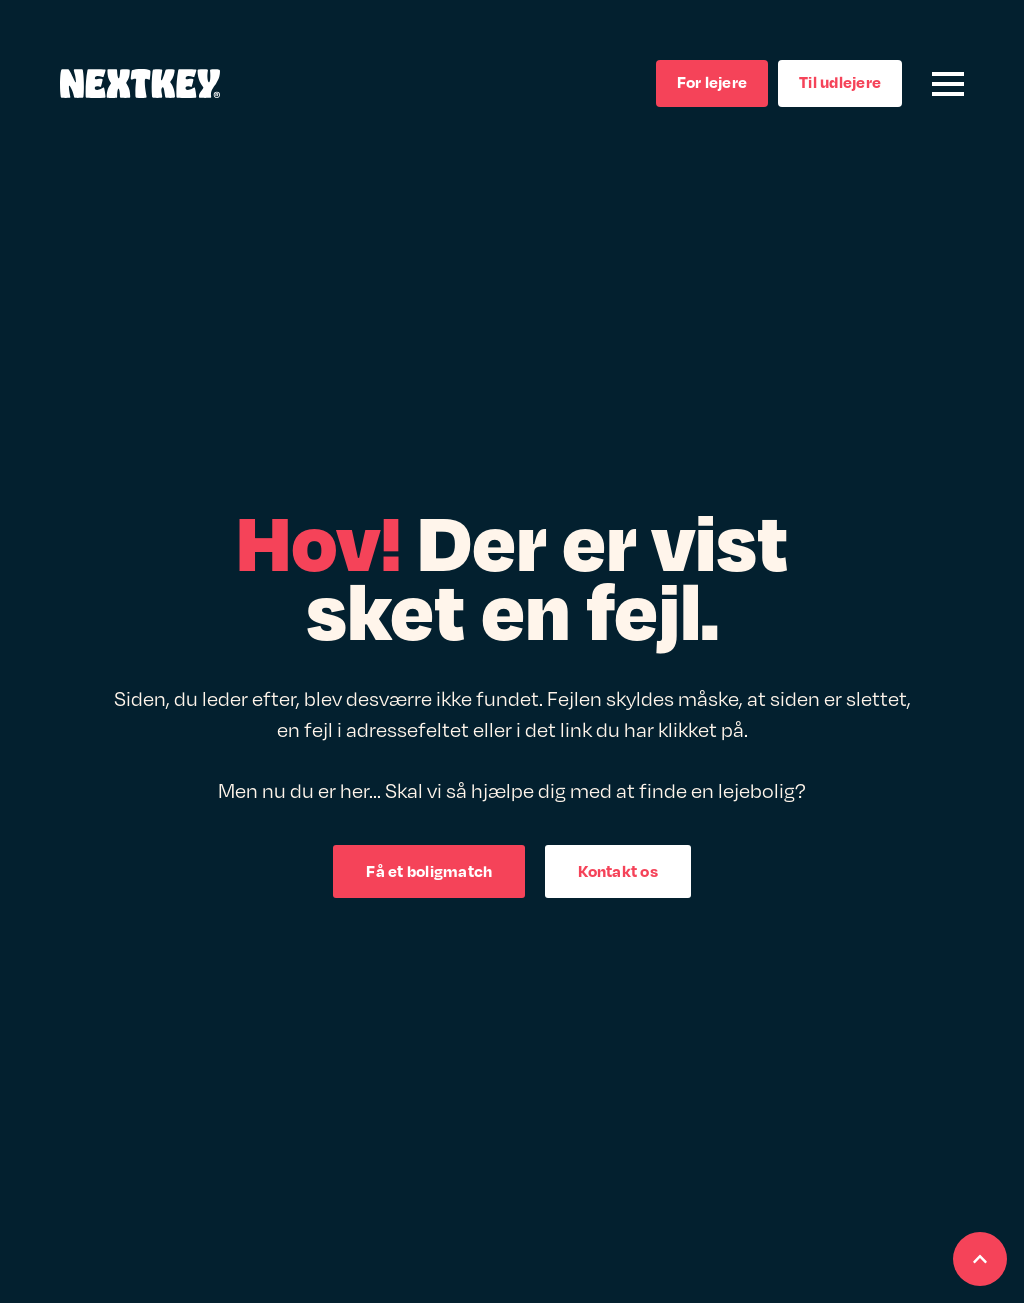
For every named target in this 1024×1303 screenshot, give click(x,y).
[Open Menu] (948, 84)
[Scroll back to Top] (980, 1259)
